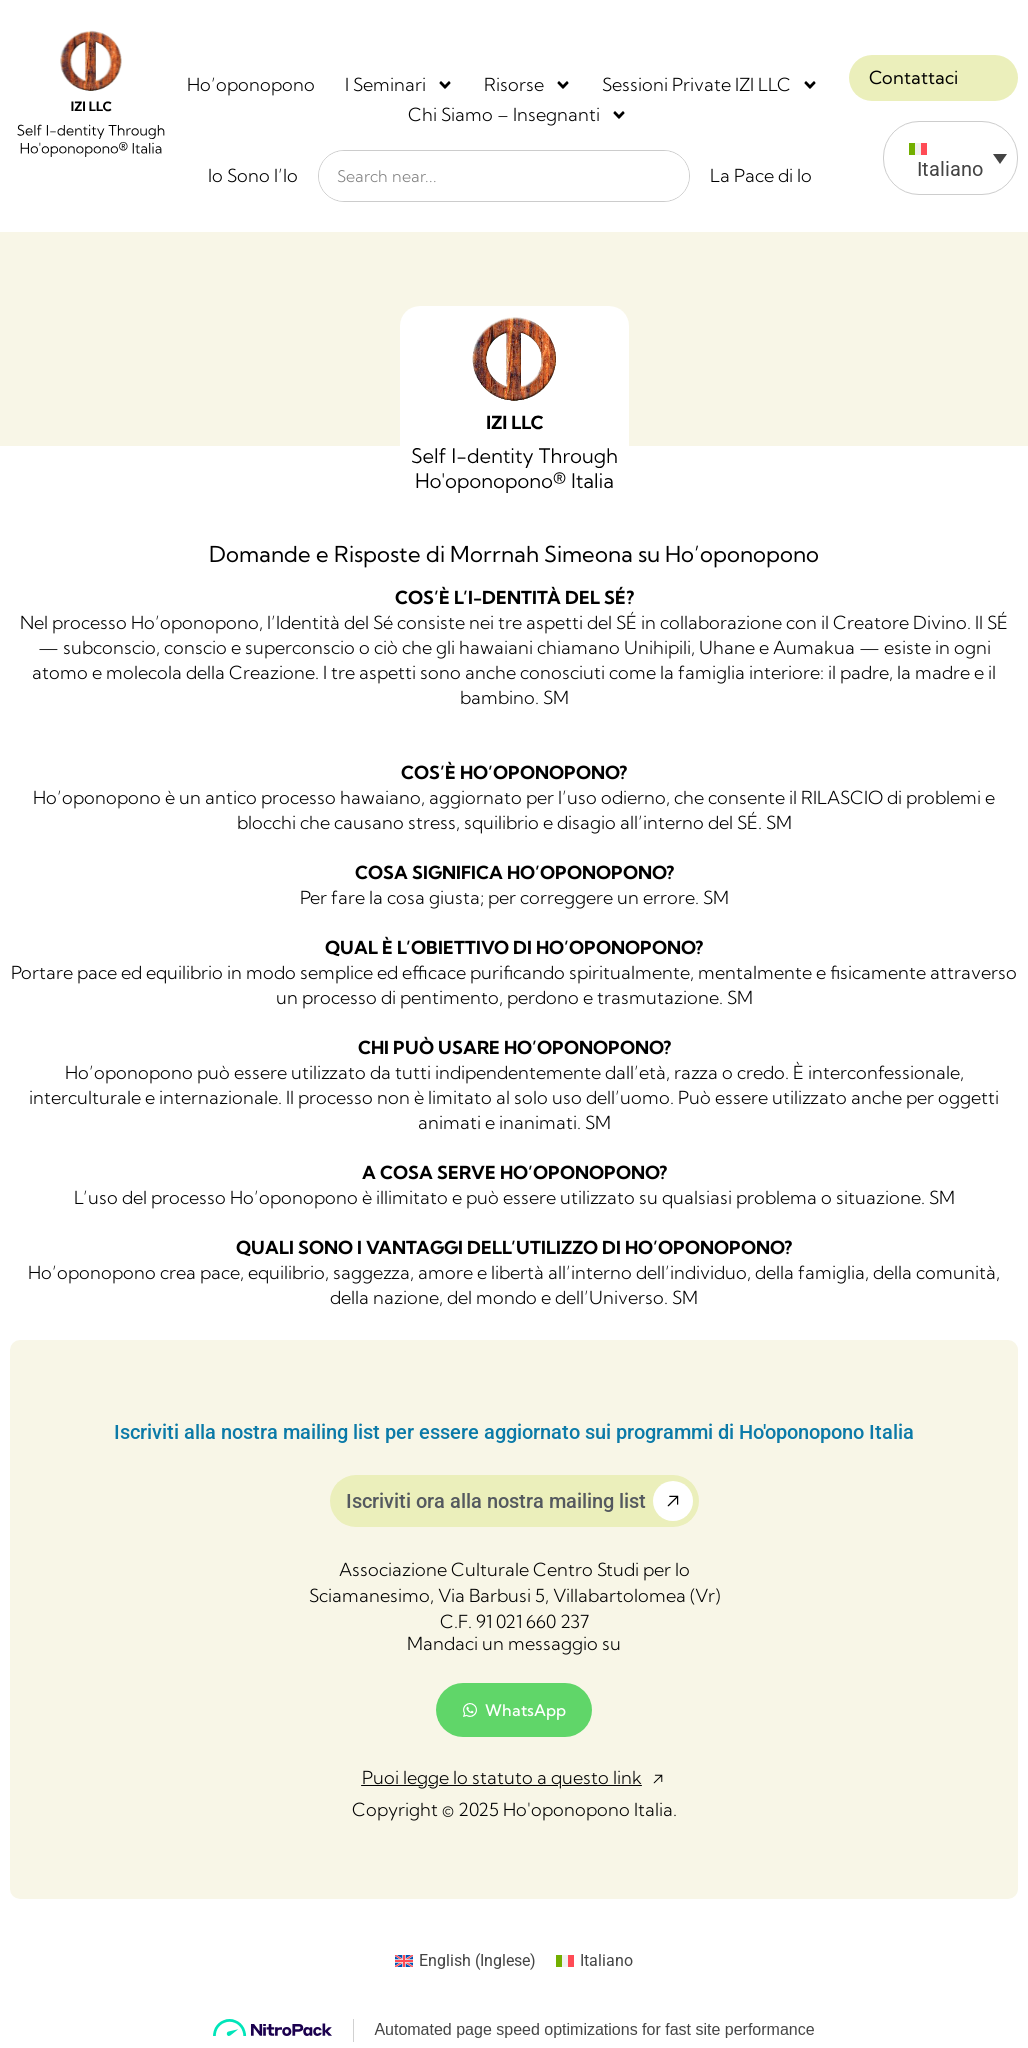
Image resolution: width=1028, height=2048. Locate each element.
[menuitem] (950, 158)
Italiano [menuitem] (950, 169)
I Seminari (399, 85)
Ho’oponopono (251, 84)
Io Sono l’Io (253, 175)
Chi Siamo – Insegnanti (518, 115)
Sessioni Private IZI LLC (710, 85)
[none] (933, 158)
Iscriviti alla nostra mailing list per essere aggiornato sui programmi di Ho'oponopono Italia (514, 1432)
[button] (514, 1779)
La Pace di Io (761, 175)
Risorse (528, 85)
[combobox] (504, 176)
